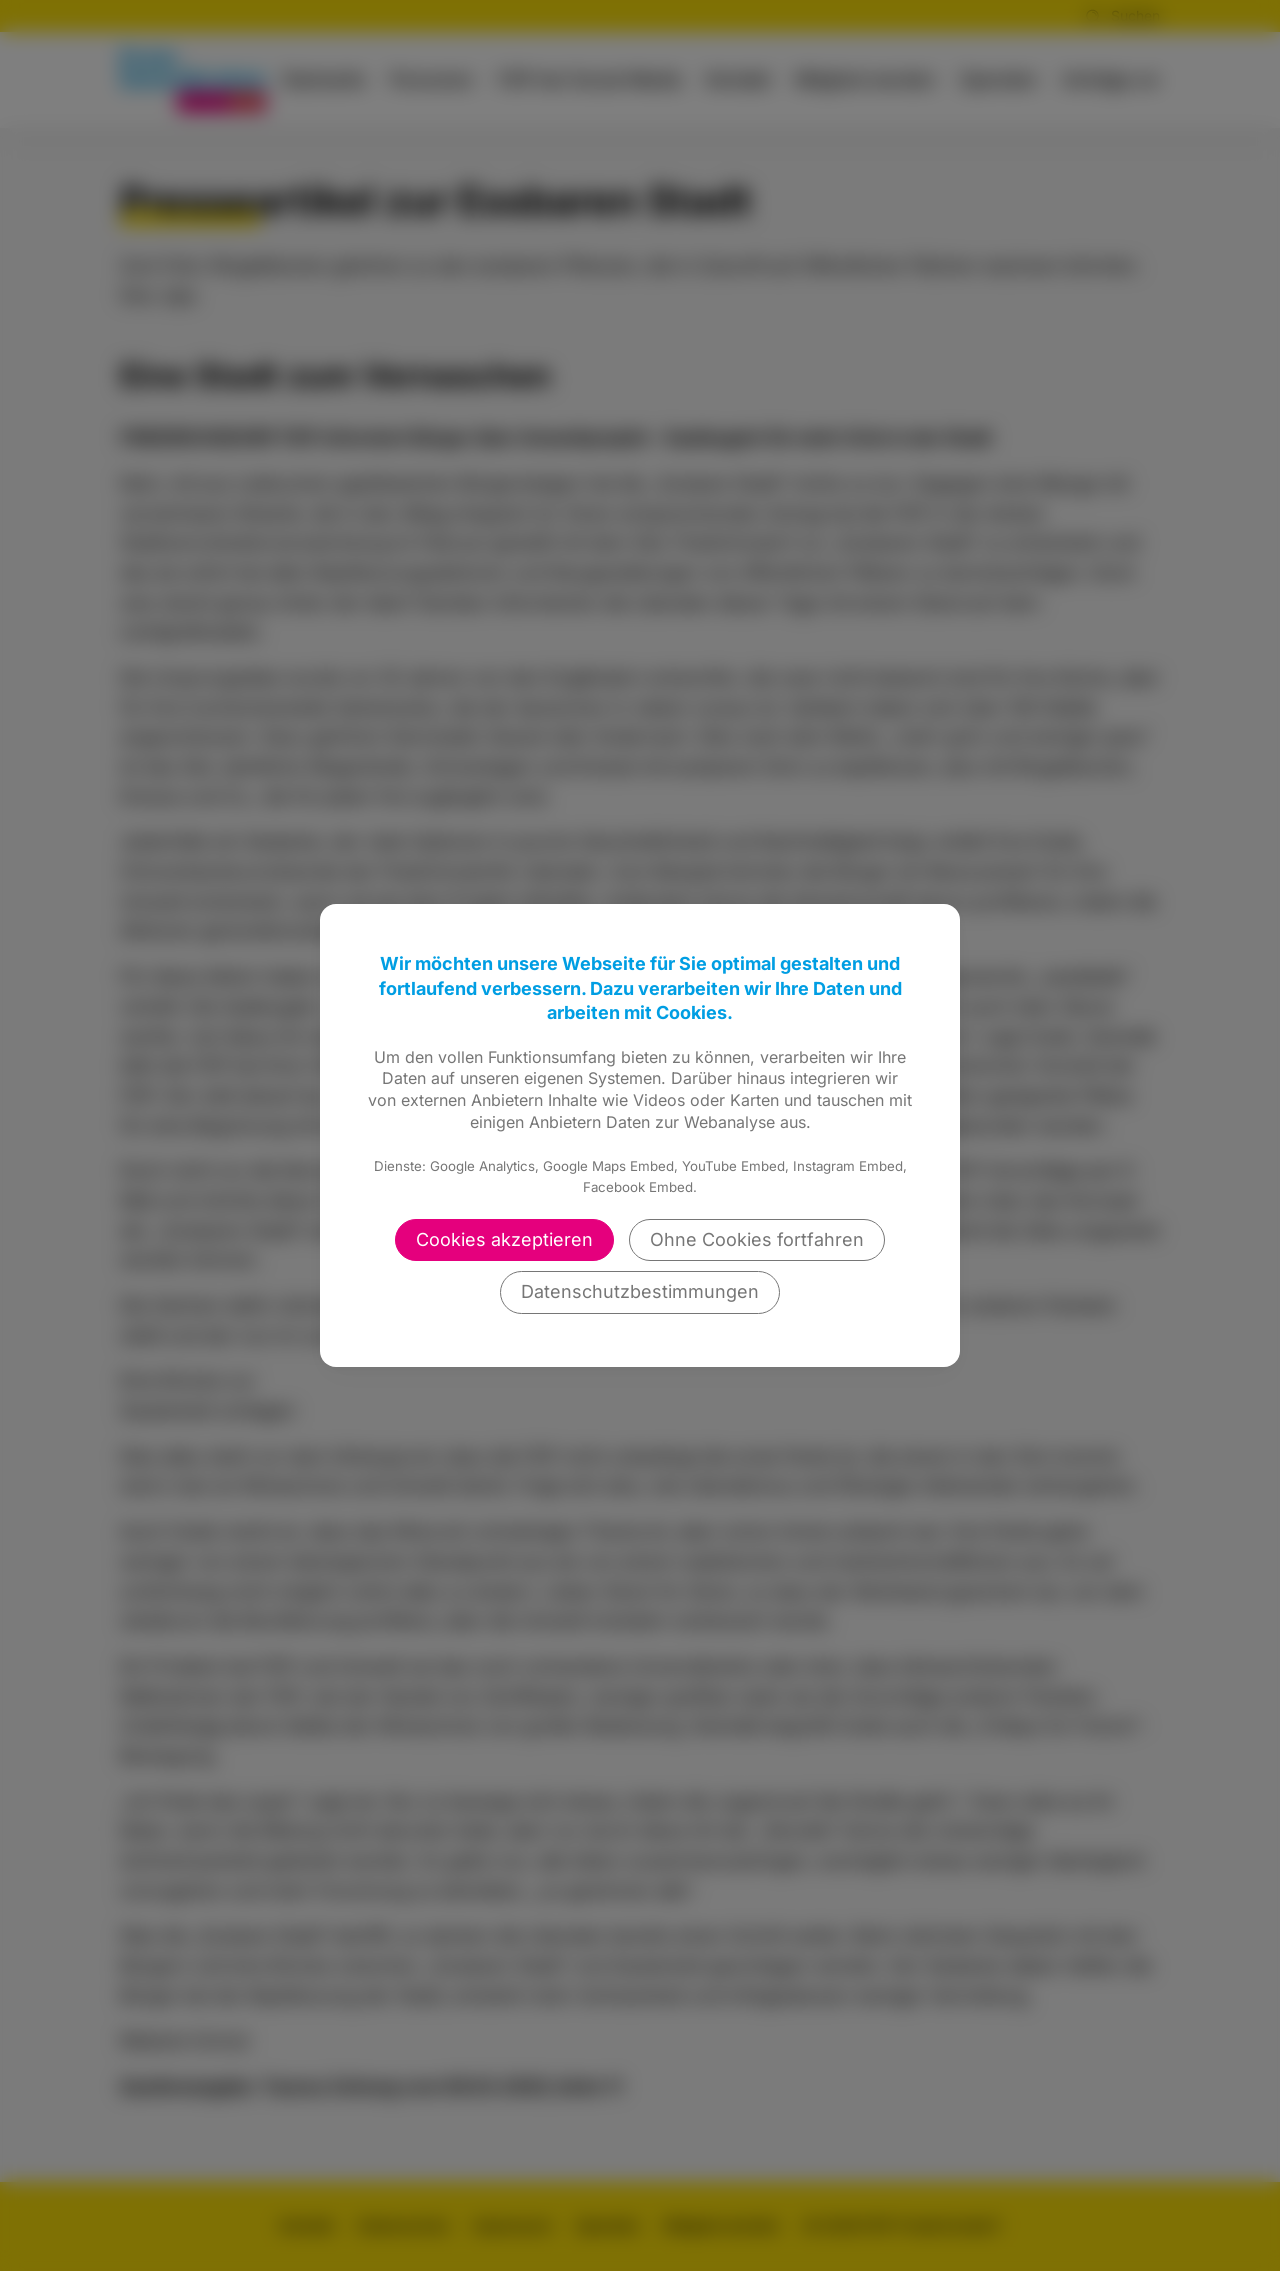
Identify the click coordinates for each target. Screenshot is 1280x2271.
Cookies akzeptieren (504, 1239)
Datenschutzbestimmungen (640, 1291)
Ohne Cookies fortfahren (757, 1239)
